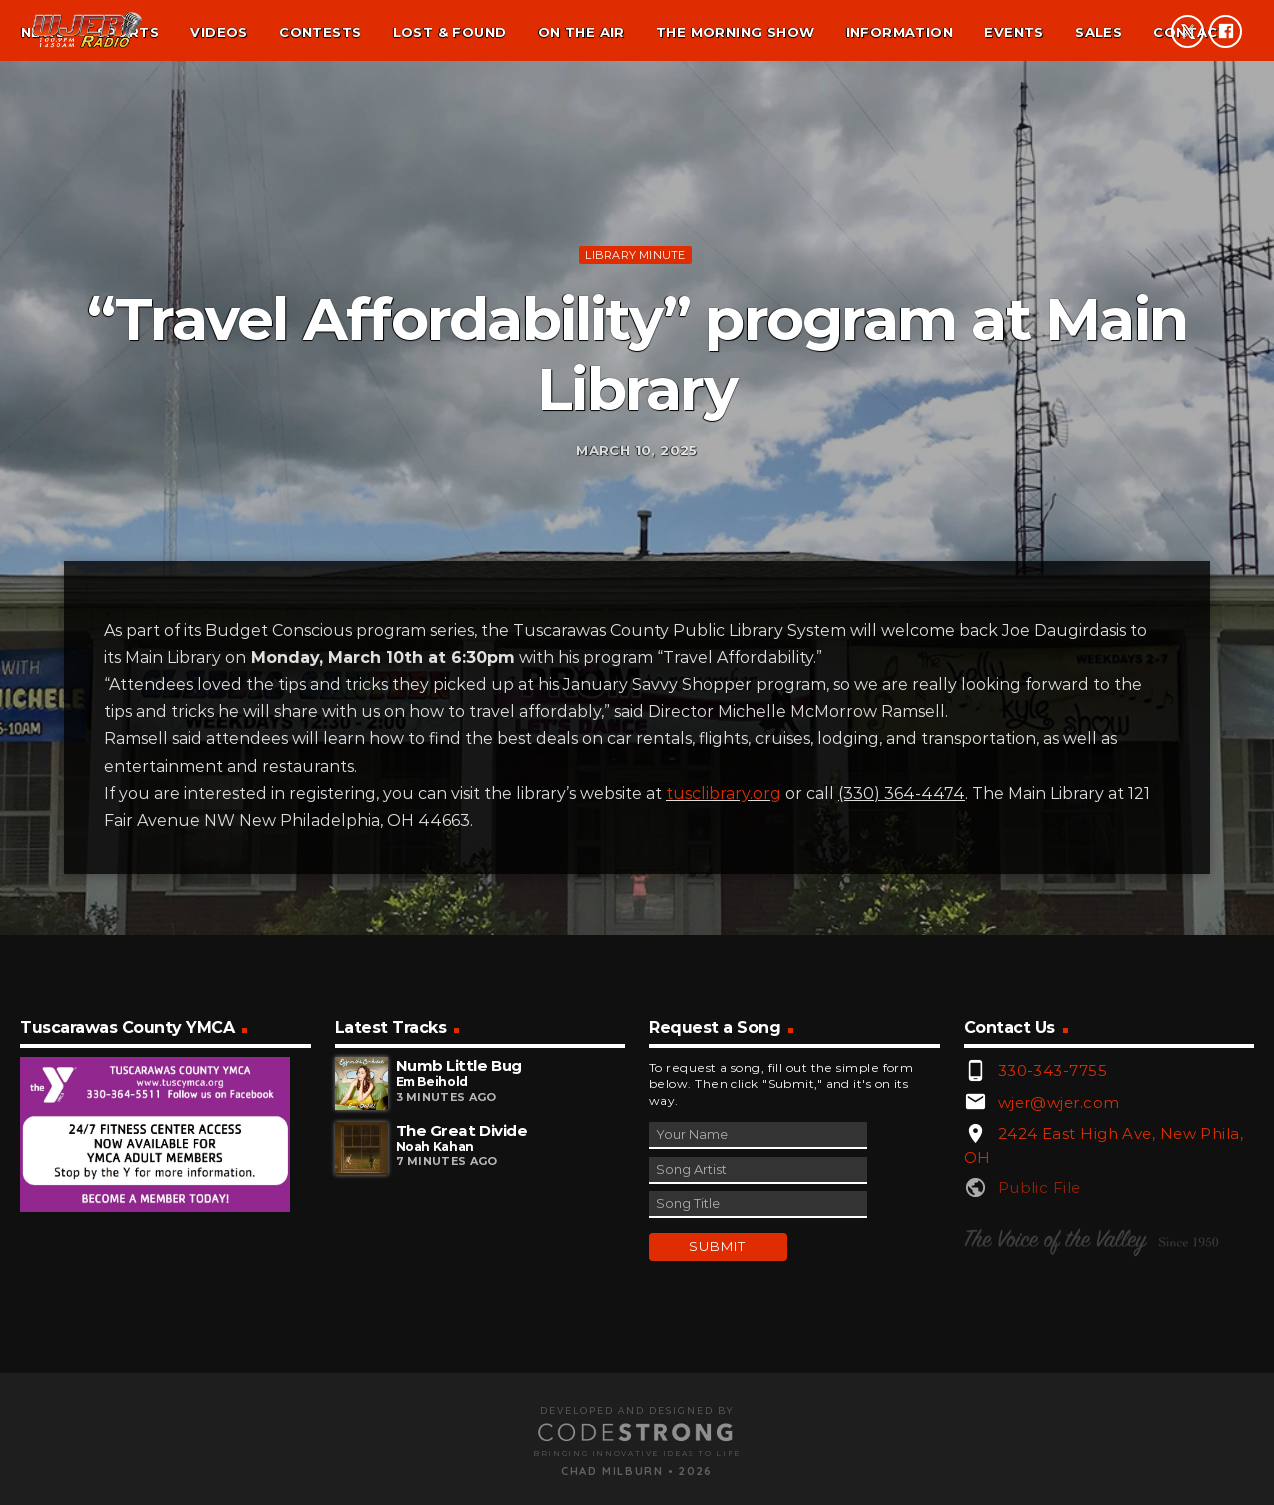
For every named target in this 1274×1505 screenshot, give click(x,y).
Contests (320, 32)
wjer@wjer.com (1059, 1358)
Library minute (635, 377)
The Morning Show (735, 32)
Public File (1039, 1444)
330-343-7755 (1052, 1326)
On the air (581, 32)
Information (899, 32)
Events (1013, 32)
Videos (218, 32)
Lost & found (450, 32)
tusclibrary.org (723, 1049)
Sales (1098, 32)
